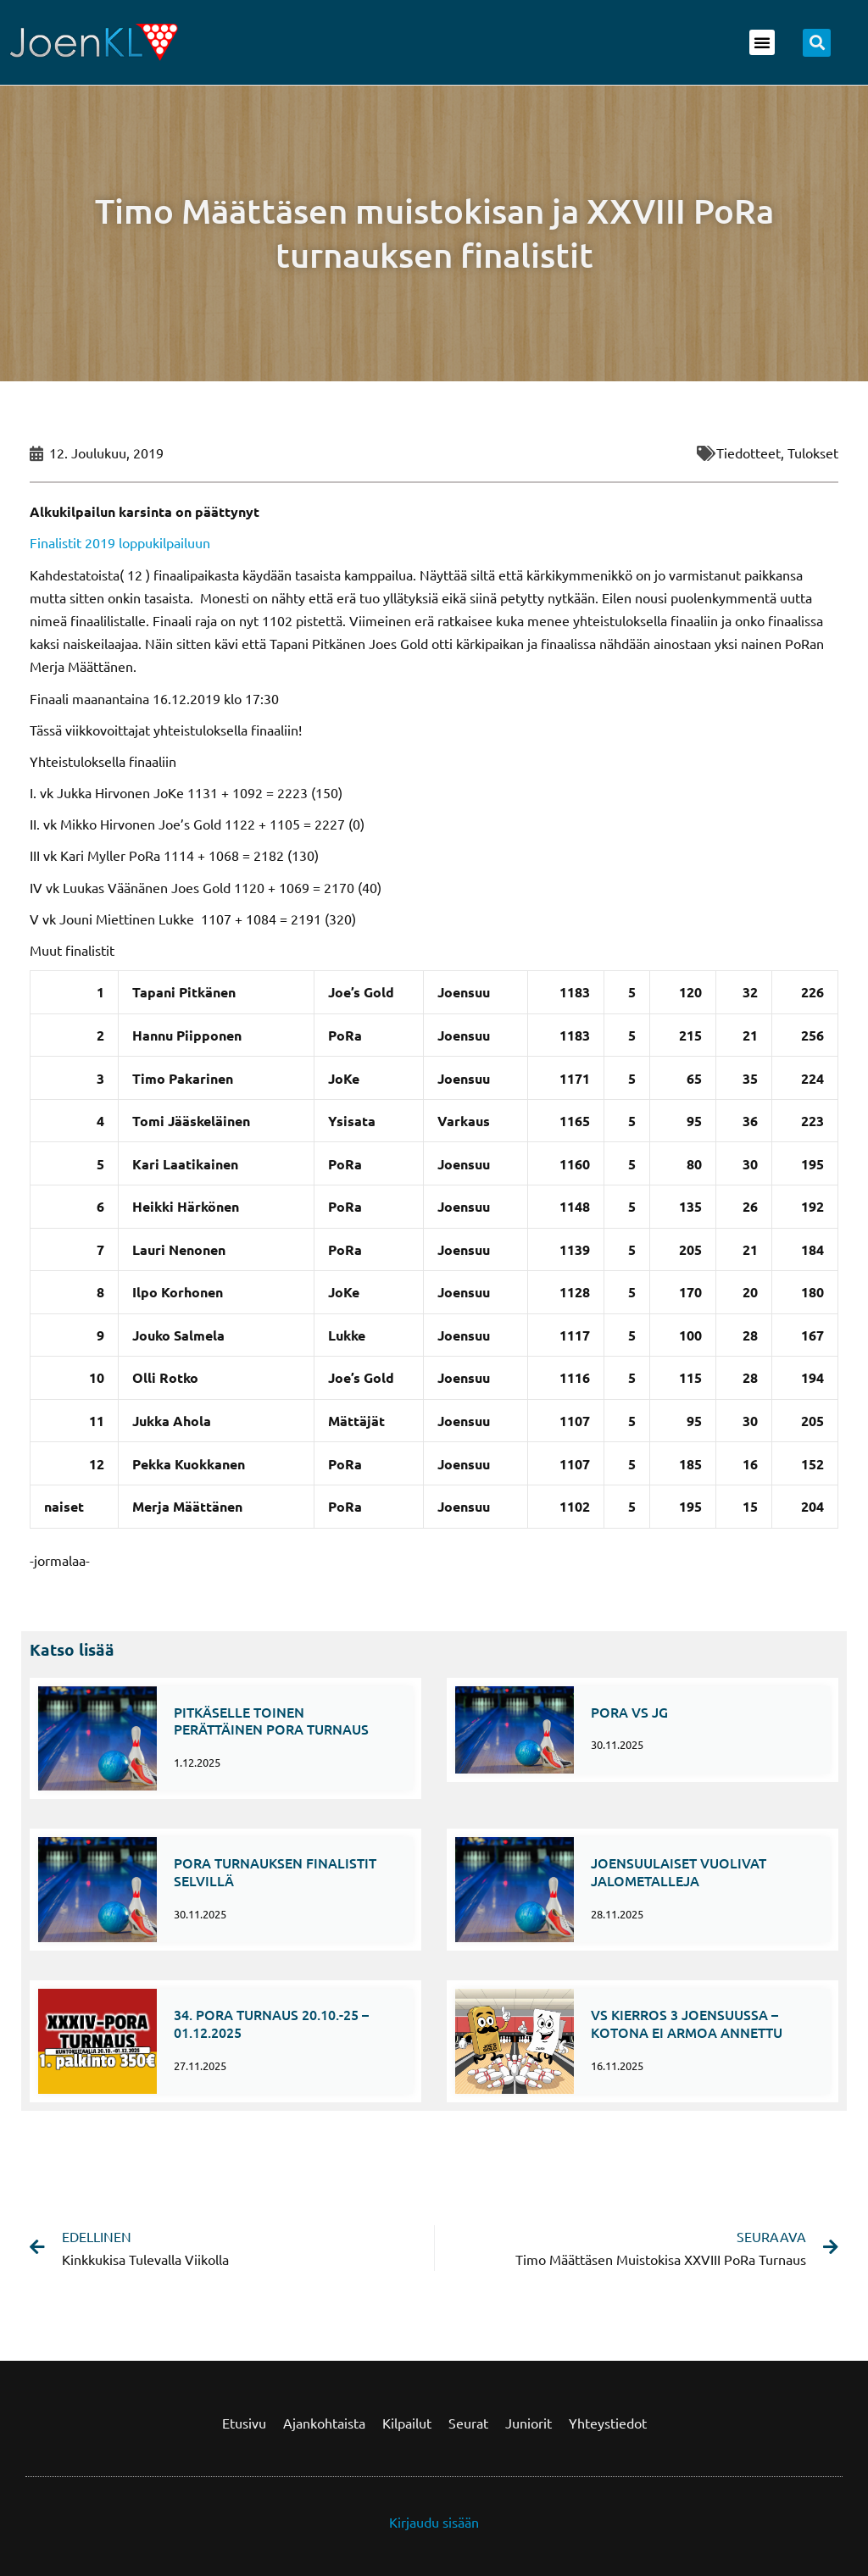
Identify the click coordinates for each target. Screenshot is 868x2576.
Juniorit (528, 2422)
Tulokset (812, 452)
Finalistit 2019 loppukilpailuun (120, 542)
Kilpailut (406, 2422)
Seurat (468, 2422)
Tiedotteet (748, 452)
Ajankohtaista (324, 2422)
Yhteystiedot (608, 2422)
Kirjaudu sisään (434, 2521)
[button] (762, 42)
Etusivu (244, 2422)
